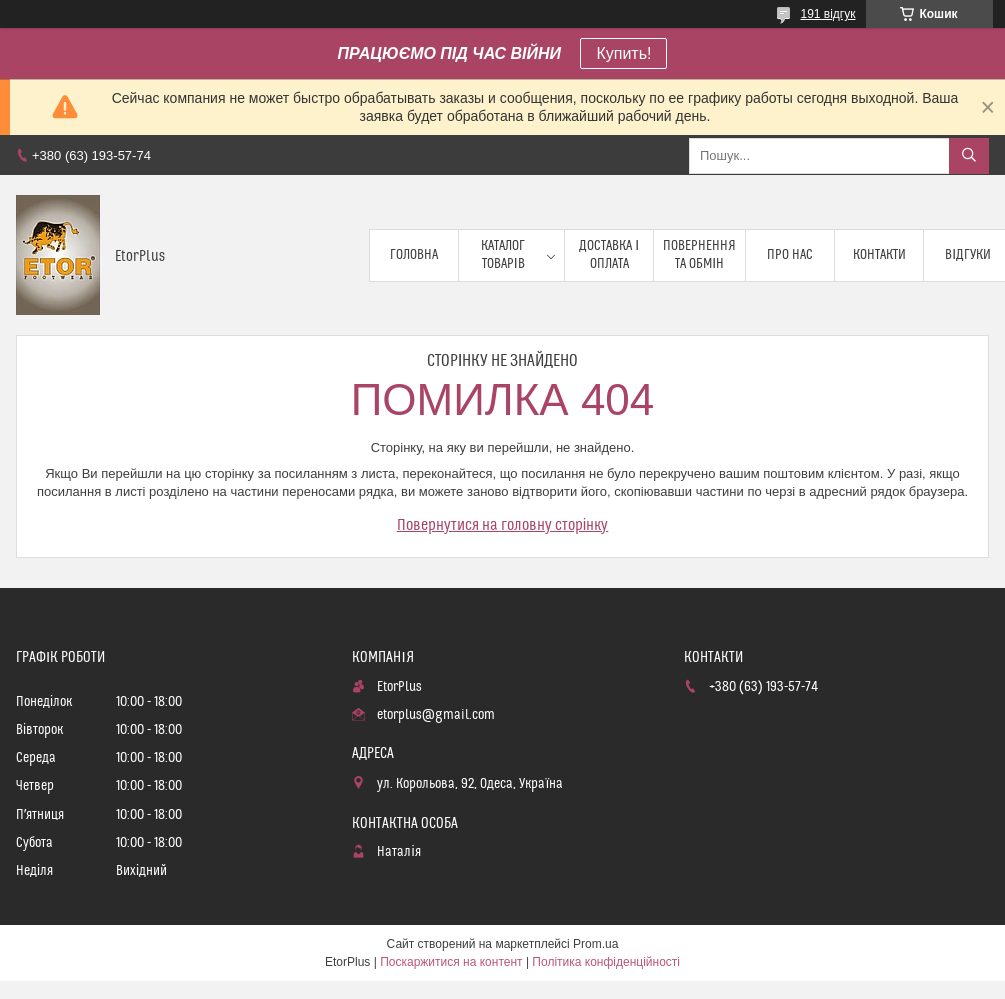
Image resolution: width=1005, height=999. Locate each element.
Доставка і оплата (609, 255)
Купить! (623, 53)
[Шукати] (969, 156)
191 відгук (827, 14)
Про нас (790, 255)
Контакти (879, 255)
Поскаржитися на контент (451, 962)
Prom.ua (595, 944)
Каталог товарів (503, 255)
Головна (414, 255)
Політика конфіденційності (606, 962)
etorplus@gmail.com (436, 715)
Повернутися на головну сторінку (503, 525)
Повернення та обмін (699, 255)
